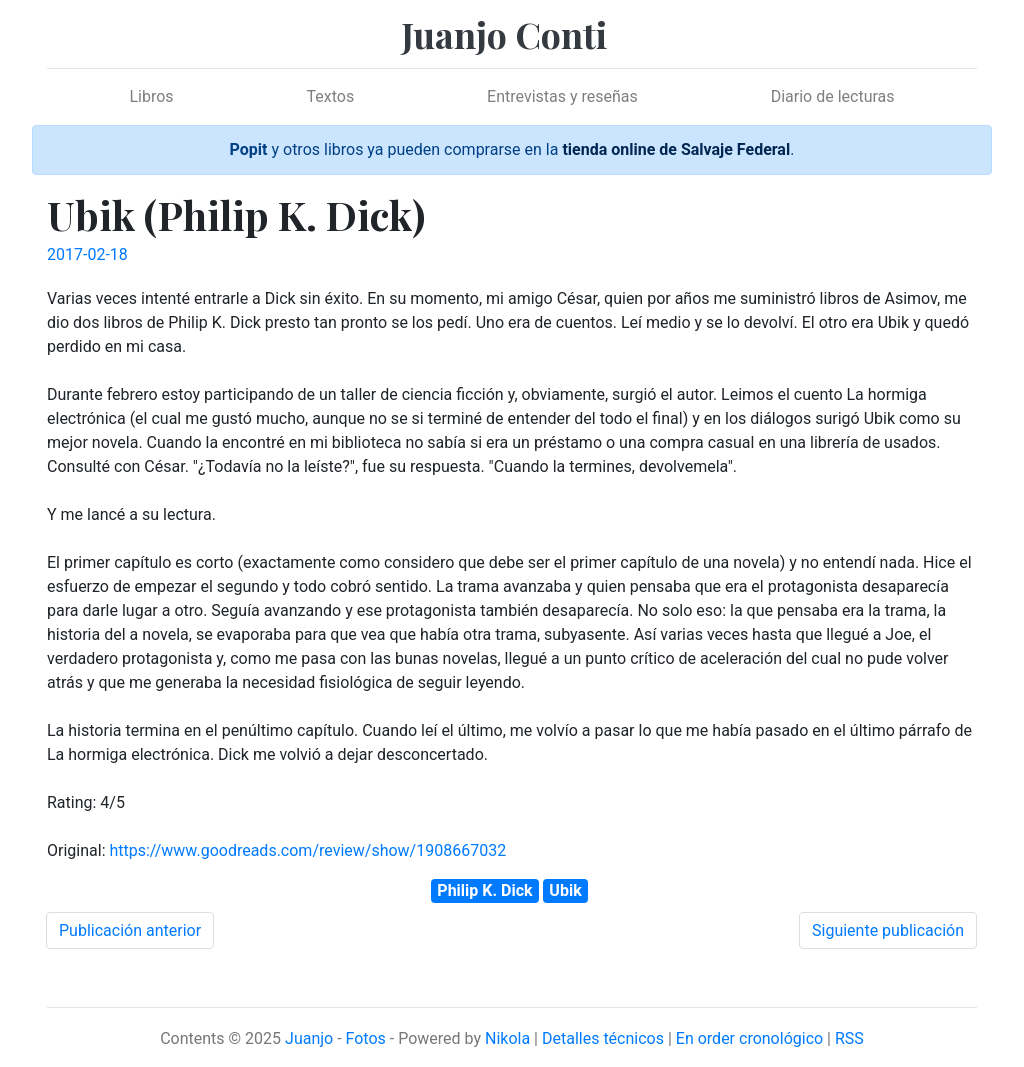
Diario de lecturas (833, 96)
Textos (331, 96)
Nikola (507, 1038)
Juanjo (309, 1038)
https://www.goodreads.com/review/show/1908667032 (307, 850)
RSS (849, 1038)
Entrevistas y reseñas (562, 96)
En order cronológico (749, 1038)
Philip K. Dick (484, 890)
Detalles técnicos (603, 1038)
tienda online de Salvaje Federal (676, 149)
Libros (151, 96)
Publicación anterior (130, 930)
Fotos (366, 1038)
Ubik (565, 890)
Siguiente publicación (888, 930)
